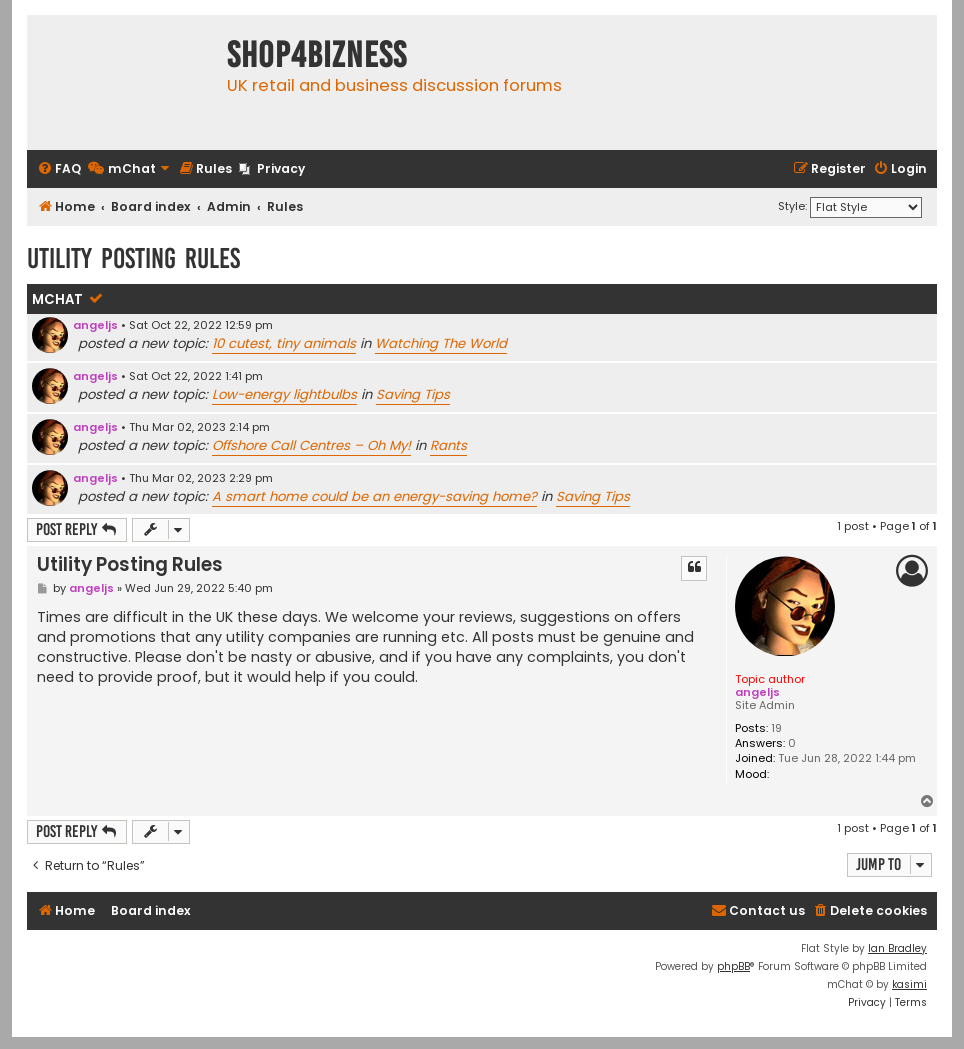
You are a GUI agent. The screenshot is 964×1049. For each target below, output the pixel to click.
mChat (57, 299)
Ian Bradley (897, 948)
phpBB (733, 966)
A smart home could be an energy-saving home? (374, 496)
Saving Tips (413, 394)
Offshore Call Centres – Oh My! (311, 445)
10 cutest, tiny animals (284, 343)
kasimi (909, 984)
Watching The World (441, 343)
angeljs (95, 325)
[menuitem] (59, 169)
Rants (448, 445)
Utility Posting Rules (133, 258)
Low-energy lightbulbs (284, 394)
